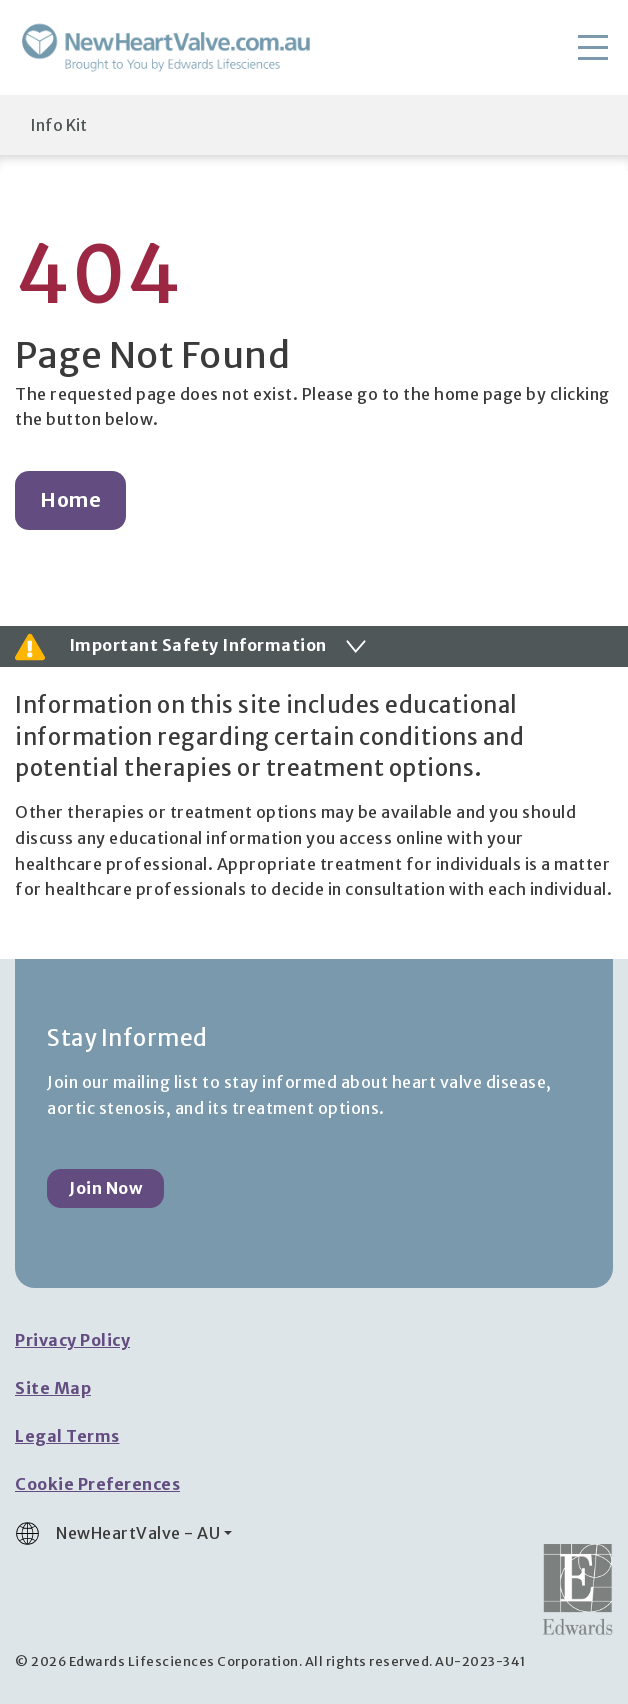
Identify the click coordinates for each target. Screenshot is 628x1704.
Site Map (53, 1388)
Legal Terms (67, 1436)
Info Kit (58, 125)
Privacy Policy (72, 1340)
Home (70, 500)
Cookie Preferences (97, 1484)
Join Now (105, 1188)
